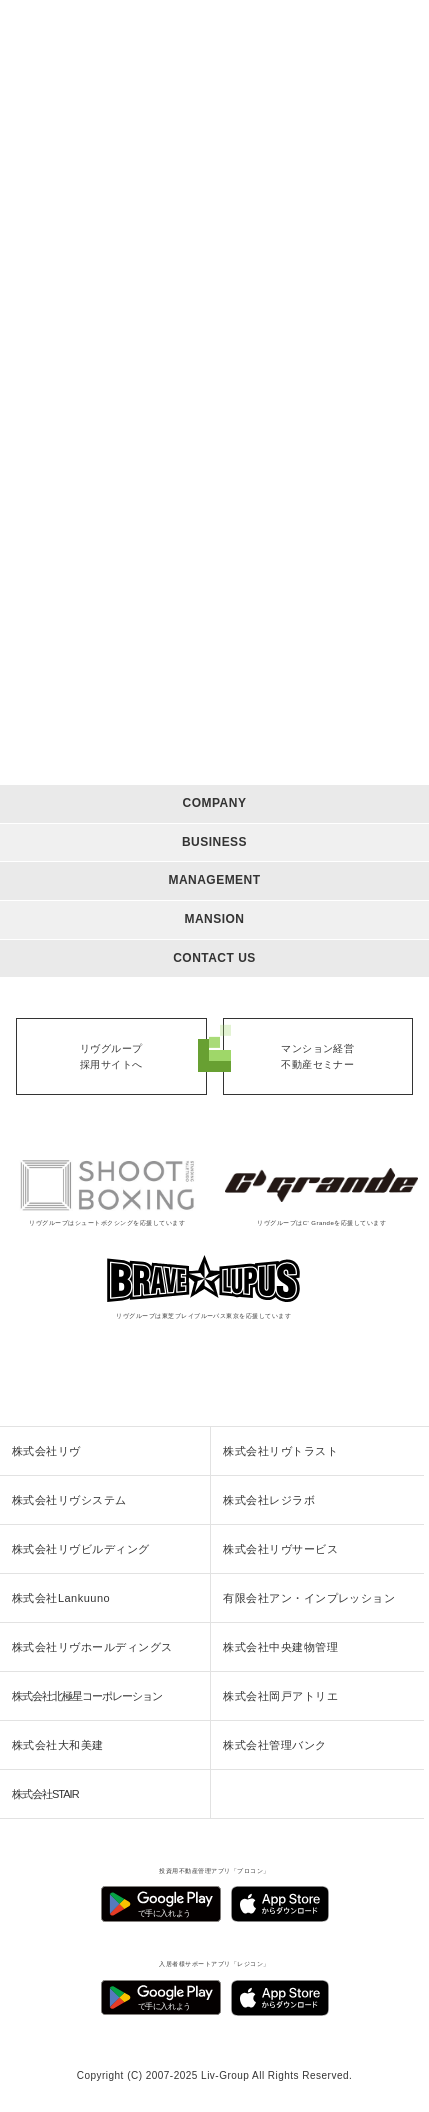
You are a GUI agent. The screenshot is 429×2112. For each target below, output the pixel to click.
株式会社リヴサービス (280, 1549)
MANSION (214, 919)
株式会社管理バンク (274, 1745)
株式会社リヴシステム (69, 1500)
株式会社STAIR (45, 1794)
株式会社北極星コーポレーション (87, 1696)
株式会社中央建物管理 (280, 1647)
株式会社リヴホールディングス (92, 1647)
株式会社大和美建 (58, 1745)
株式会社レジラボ (269, 1500)
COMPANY (215, 803)
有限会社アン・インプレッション (309, 1598)
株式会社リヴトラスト (280, 1451)
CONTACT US (214, 958)
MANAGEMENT (214, 880)
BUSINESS (214, 842)
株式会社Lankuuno (61, 1598)
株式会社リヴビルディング (81, 1549)
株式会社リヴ (46, 1451)
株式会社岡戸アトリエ (280, 1696)
